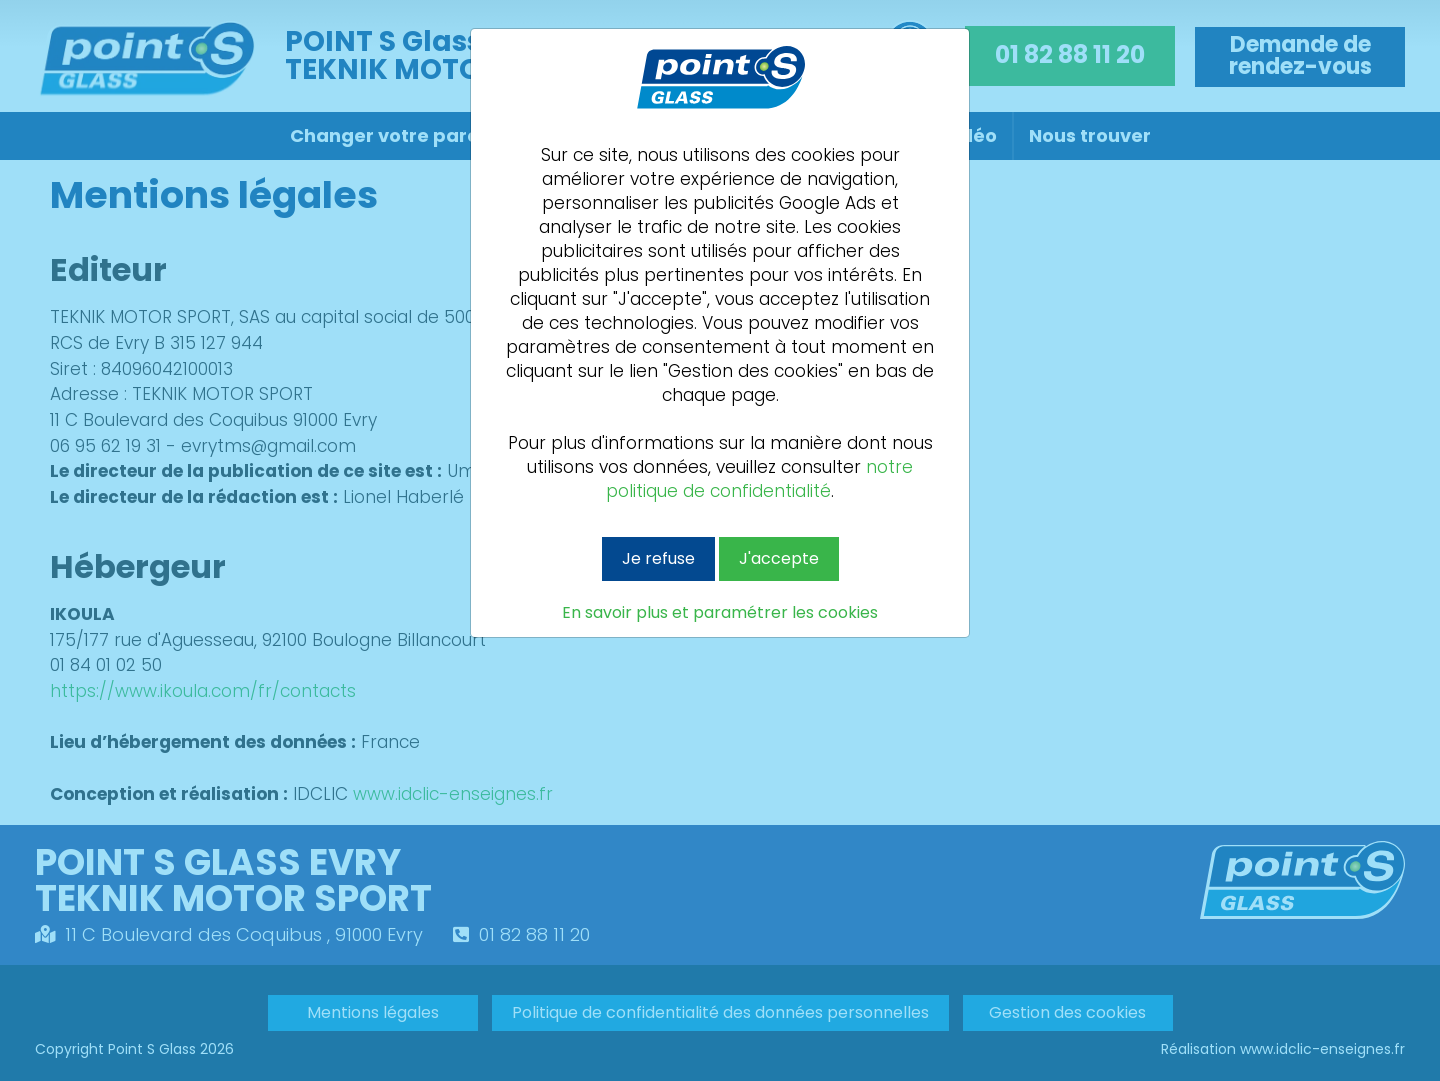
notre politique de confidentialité (759, 479)
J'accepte (779, 558)
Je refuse (658, 558)
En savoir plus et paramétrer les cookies (720, 613)
